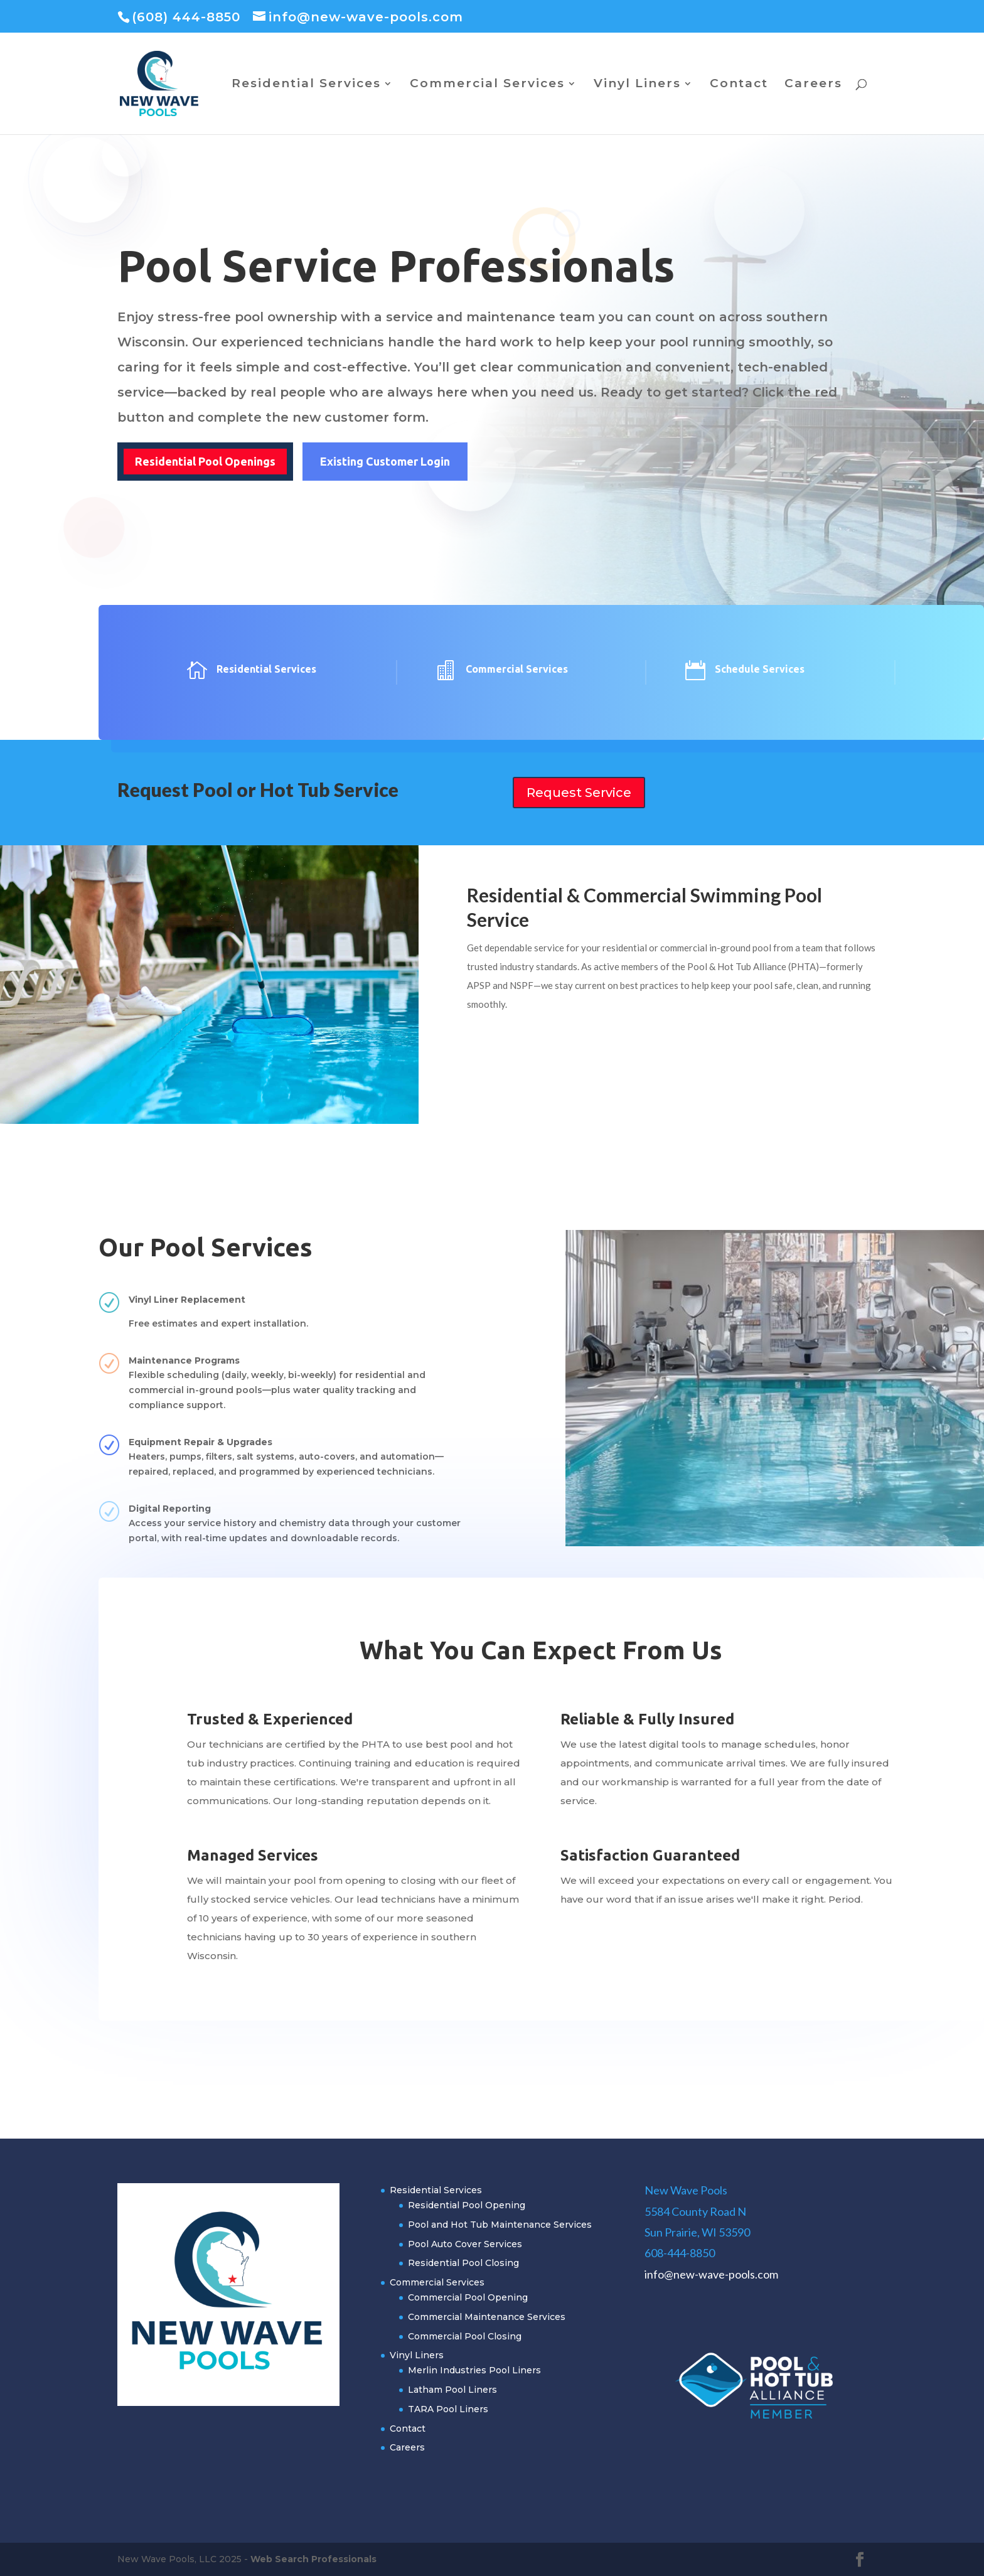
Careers (813, 84)
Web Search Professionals (313, 2559)
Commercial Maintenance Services (486, 2316)
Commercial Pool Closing (464, 2336)
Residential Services (306, 84)
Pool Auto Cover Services (465, 2244)
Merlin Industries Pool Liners (474, 2370)
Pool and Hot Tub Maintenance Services (500, 2224)
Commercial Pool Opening (468, 2297)
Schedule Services (760, 669)
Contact (739, 84)
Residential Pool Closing (463, 2263)
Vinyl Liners (637, 84)
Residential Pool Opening (466, 2205)
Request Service (579, 792)
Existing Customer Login (385, 461)
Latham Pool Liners (452, 2389)
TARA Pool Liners (448, 2409)
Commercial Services (487, 84)
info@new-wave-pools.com (711, 2274)
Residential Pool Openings (205, 461)
